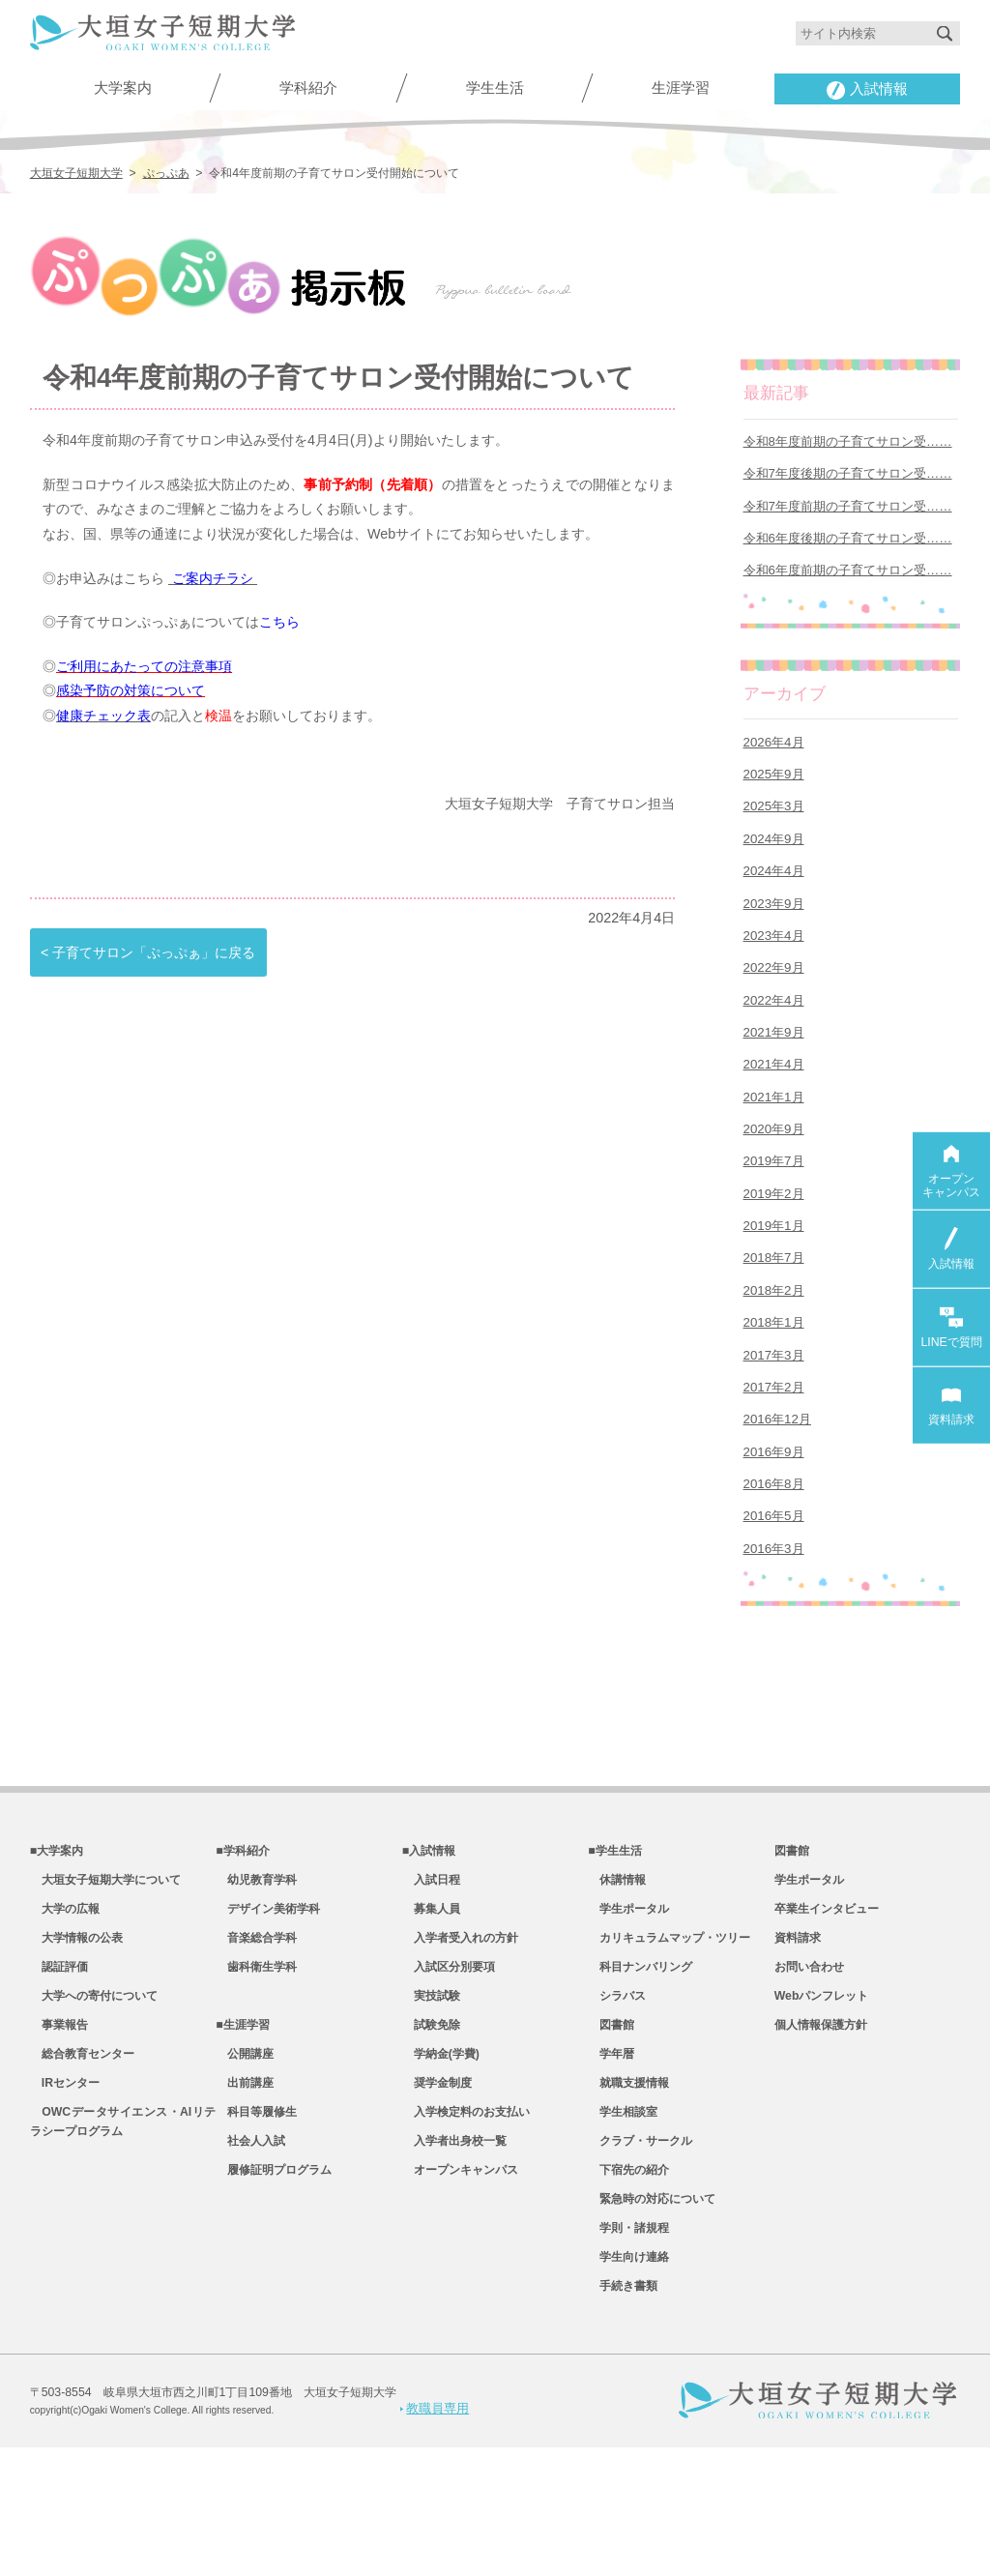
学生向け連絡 (628, 2383)
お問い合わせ (809, 2065)
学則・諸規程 (628, 2351)
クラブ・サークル (640, 2257)
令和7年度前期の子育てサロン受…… (847, 513)
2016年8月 (773, 1563)
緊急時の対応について (651, 2320)
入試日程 (431, 1969)
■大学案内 (56, 1938)
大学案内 (123, 87)
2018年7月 (773, 1317)
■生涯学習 (242, 2129)
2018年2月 (773, 1352)
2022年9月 (773, 1001)
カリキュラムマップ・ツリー (669, 2033)
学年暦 (611, 2161)
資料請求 (797, 2033)
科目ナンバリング (640, 2065)
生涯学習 (681, 87)
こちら (279, 619)
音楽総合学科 (256, 2033)
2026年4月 (773, 755)
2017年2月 (773, 1457)
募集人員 (431, 2001)
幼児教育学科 (256, 1969)
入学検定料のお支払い (466, 2225)
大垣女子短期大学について (105, 1969)
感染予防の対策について (130, 688)
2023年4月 (773, 966)
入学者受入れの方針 (460, 2033)
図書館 (611, 2129)
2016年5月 (773, 1598)
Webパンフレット (821, 2097)
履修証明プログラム (274, 2289)
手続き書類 (622, 2415)
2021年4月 (773, 1106)
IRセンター (65, 2193)
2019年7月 (773, 1212)
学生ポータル (628, 2001)
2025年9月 (773, 791)
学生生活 (495, 87)
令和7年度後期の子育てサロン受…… (847, 477)
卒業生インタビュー (826, 2001)
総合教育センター (82, 2161)
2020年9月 (773, 1177)
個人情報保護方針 (820, 2129)
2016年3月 (773, 1632)
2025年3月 (773, 826)
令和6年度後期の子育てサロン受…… (847, 548)
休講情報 (617, 1969)
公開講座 (245, 2161)
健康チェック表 (103, 712)
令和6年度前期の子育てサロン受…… (847, 582)
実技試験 (431, 2097)
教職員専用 (434, 2537)
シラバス (617, 2097)
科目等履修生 (256, 2225)
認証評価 (59, 2065)
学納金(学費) (441, 2161)
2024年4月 (773, 896)
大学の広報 (65, 2001)
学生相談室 (622, 2225)
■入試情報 (428, 1938)
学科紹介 (308, 87)
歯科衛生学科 (256, 2065)
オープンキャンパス (460, 2289)
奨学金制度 (437, 2193)
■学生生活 (614, 1938)
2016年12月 (777, 1492)
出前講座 (245, 2193)
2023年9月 (773, 931)
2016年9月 (773, 1527)
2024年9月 (773, 861)
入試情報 (867, 90)
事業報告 (59, 2129)
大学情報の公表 (76, 2033)
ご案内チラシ (212, 575)
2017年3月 (773, 1423)
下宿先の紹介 (628, 2289)
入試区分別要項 (448, 2065)
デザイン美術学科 (268, 2001)
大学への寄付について (94, 2097)
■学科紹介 (242, 1938)
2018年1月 (773, 1387)
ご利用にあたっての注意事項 (144, 663)
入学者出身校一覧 (454, 2257)
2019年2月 (773, 1247)
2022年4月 (773, 1036)
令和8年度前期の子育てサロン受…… (847, 442)
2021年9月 (773, 1072)
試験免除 (431, 2129)
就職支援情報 (628, 2193)
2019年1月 (773, 1281)
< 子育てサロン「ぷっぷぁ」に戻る (148, 948)
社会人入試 (250, 2257)
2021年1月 (773, 1141)
